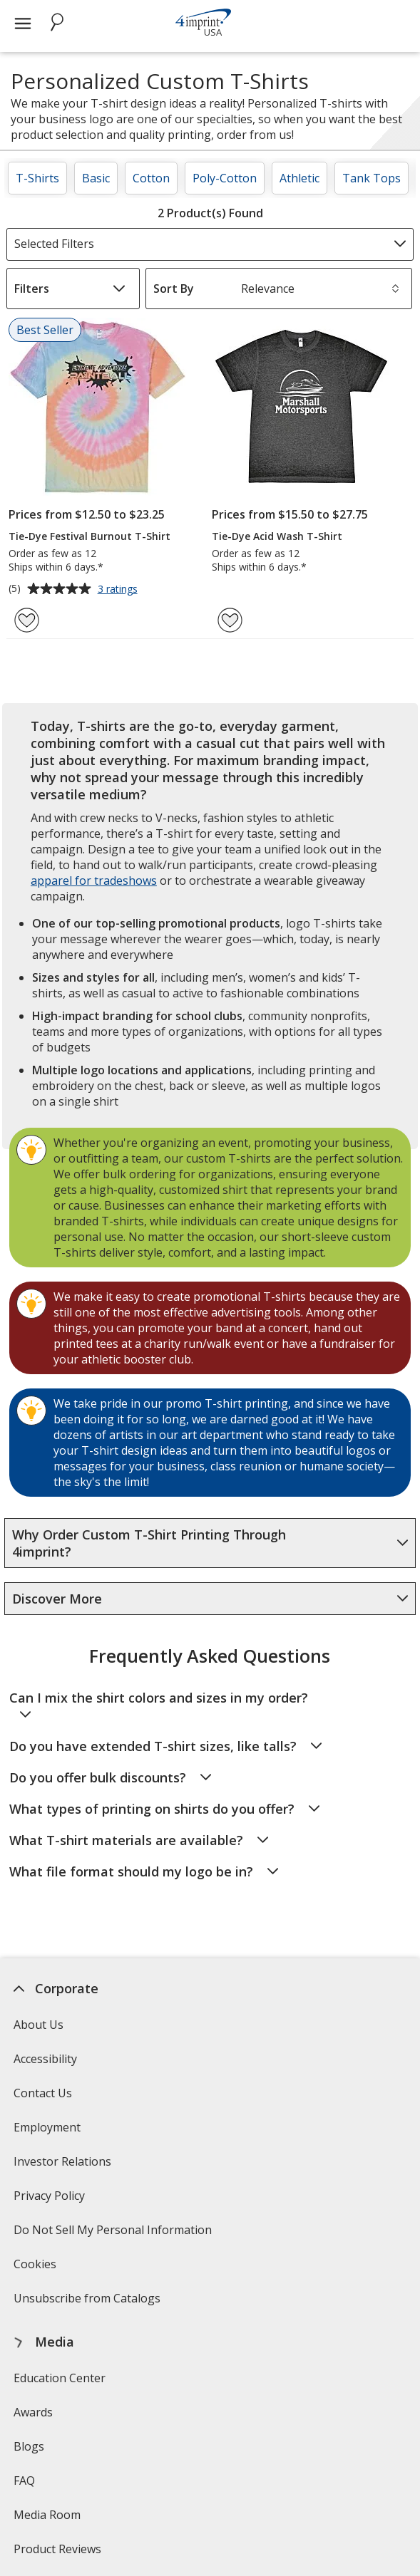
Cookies (37, 2268)
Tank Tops (371, 178)
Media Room (47, 2515)
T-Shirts (37, 178)
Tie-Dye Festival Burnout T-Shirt (89, 536)
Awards (33, 2412)
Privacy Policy (51, 2200)
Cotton (151, 178)
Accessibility (45, 2059)
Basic (96, 178)
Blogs (29, 2446)
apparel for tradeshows (94, 880)
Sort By (173, 288)
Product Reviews (57, 2549)
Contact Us (43, 2093)
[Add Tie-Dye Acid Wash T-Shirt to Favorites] (230, 620)
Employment (47, 2127)
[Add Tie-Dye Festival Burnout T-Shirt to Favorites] (26, 620)
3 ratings (119, 590)
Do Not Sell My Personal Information (114, 2234)
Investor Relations (64, 2166)
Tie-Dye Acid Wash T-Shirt (277, 536)
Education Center (60, 2378)
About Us (38, 2024)
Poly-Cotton (225, 178)
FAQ (24, 2480)
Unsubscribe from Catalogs (89, 2302)
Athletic (299, 178)
